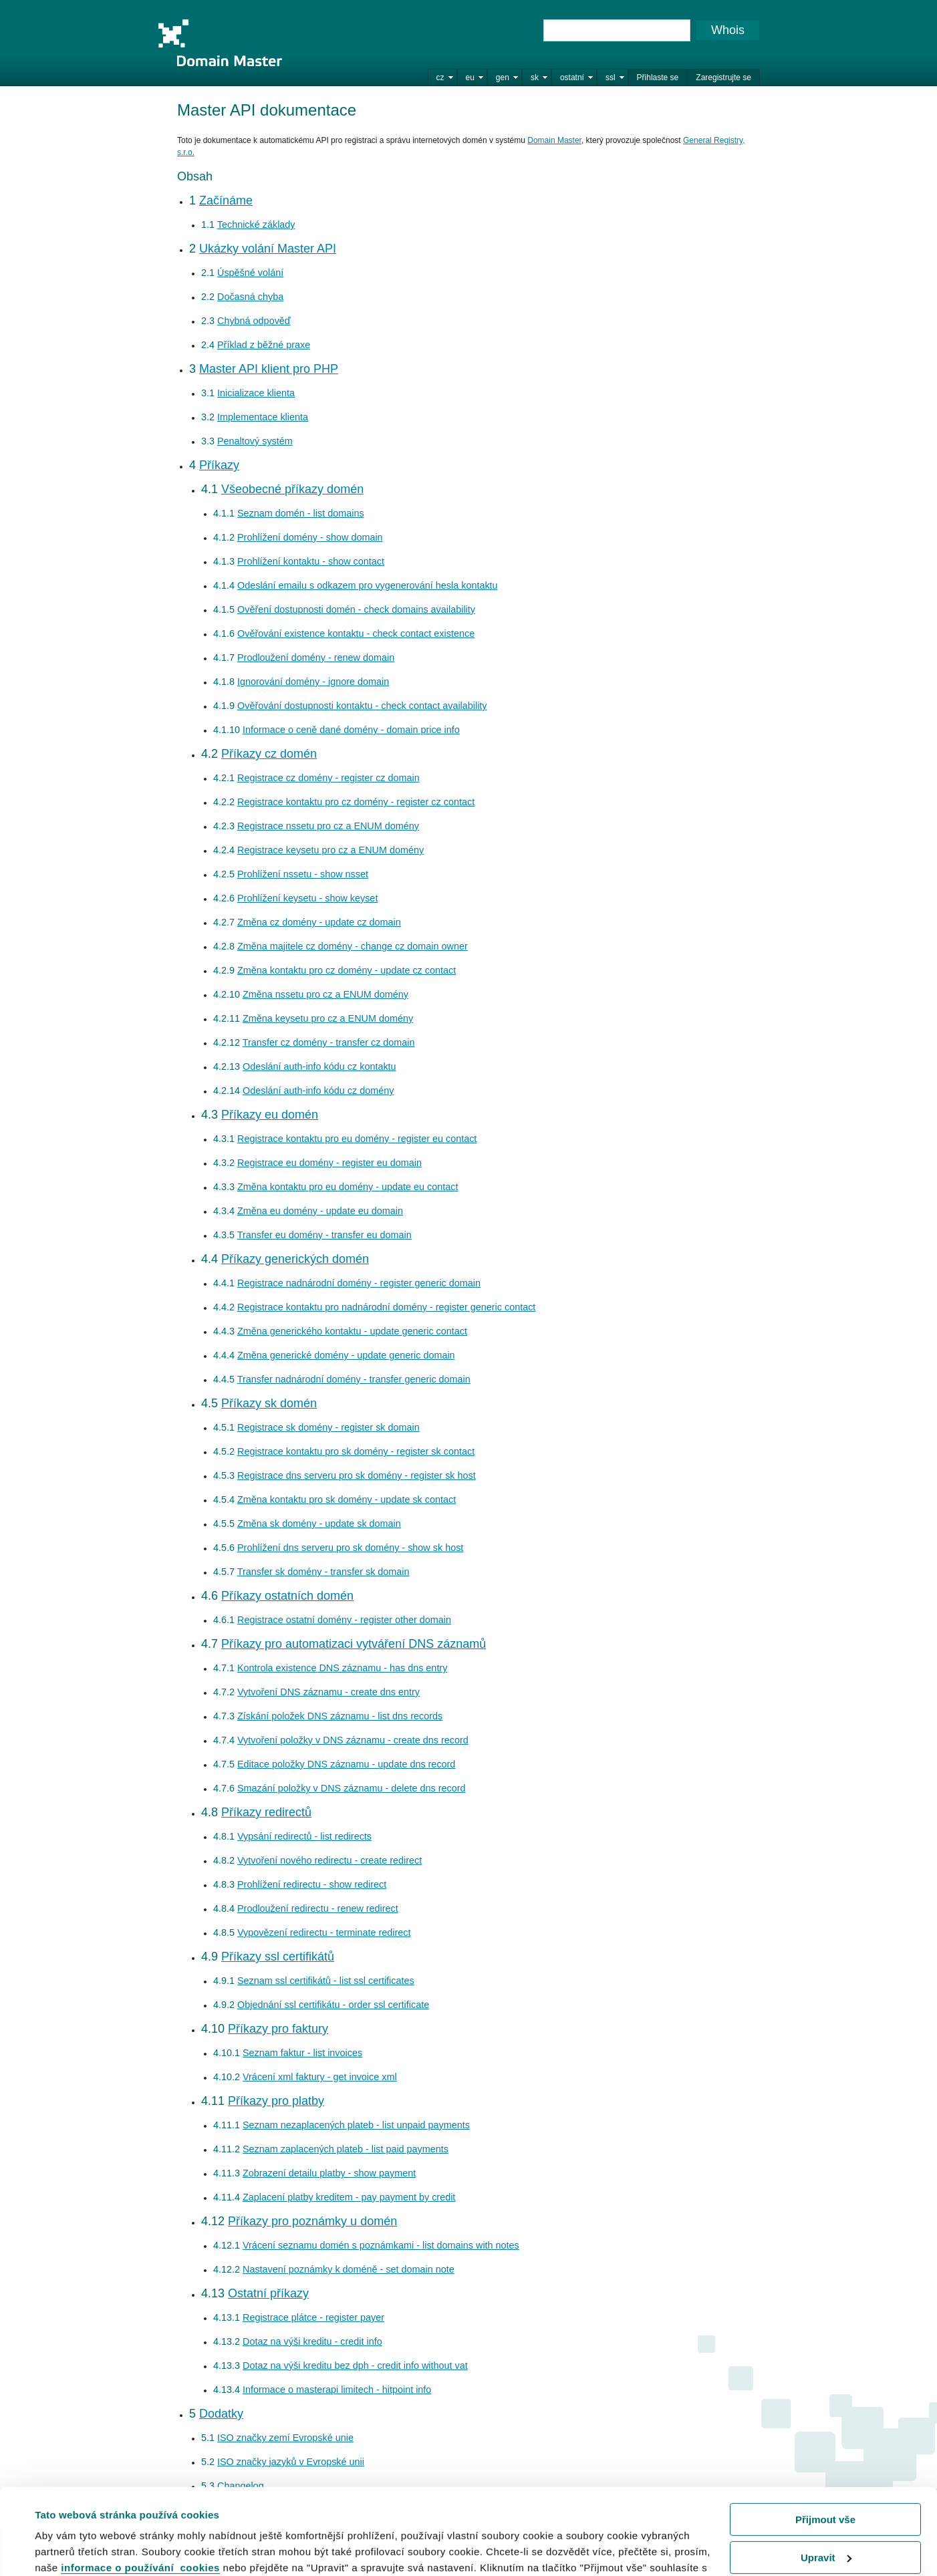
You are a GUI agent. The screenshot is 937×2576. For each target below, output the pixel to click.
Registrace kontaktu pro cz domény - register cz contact (356, 802)
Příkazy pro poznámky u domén (312, 2221)
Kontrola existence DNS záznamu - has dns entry (342, 1668)
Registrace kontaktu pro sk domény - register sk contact (356, 1451)
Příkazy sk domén (269, 1403)
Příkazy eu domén (269, 1114)
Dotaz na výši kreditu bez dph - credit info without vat (355, 2365)
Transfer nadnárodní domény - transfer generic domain (354, 1379)
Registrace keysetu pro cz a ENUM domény (330, 850)
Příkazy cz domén (269, 753)
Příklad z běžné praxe (263, 344)
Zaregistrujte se (723, 77)
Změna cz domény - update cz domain (319, 922)
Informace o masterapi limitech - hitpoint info (337, 2389)
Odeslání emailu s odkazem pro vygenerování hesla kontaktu (367, 585)
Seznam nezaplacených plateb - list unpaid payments (356, 2125)
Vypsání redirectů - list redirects (304, 1836)
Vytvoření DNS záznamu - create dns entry (328, 1692)
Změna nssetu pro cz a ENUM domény (325, 994)
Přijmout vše (825, 2448)
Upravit (826, 2485)
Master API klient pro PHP (268, 369)
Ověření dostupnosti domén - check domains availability (356, 609)
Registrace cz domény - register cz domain (328, 777)
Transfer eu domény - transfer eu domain (324, 1235)
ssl (611, 77)
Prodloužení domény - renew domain (315, 657)
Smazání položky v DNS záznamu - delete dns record (351, 1788)
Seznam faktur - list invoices (302, 2052)
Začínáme (226, 200)
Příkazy (219, 465)
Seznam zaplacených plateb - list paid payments (345, 2149)
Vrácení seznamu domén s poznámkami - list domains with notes (381, 2245)
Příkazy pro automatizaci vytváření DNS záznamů (353, 1644)
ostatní (572, 77)
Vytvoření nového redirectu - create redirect (329, 1860)
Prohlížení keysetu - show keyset (307, 898)
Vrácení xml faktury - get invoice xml (320, 2076)
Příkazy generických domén (295, 1259)
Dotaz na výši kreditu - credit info (312, 2341)
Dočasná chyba (250, 296)
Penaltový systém (255, 441)
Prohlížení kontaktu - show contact (310, 561)
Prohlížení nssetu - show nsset (302, 874)
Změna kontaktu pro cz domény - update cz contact (346, 970)
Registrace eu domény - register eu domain (329, 1162)
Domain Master (220, 43)
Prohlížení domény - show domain (310, 537)
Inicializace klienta (256, 393)
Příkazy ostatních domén (287, 1595)
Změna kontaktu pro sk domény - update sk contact (346, 1499)
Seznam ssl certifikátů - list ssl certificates (325, 1980)
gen (502, 77)
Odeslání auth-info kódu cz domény (318, 1090)
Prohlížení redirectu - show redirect (311, 1884)
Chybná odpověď (254, 320)
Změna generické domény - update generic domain (346, 1355)
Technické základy (256, 224)
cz (440, 77)
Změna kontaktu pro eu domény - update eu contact (347, 1186)
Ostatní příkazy (268, 2293)
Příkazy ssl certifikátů (277, 1956)
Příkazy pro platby (276, 2101)
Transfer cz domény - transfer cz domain (329, 1042)
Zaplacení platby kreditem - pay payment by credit (349, 2197)
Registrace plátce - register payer (313, 2317)
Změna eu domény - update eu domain (320, 1210)
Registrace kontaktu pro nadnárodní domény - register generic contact (386, 1307)
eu (470, 77)
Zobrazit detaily (72, 2549)
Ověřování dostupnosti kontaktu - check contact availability (362, 705)
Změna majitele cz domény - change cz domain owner (352, 946)
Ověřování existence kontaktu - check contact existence (356, 633)
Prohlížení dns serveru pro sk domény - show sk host (350, 1547)
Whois (728, 30)
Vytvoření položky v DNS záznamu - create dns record (353, 1740)
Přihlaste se (658, 77)
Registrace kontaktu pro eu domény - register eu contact (357, 1138)
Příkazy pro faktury (278, 2028)
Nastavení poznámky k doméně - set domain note (348, 2269)
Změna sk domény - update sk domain (319, 1523)
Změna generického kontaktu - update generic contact (352, 1331)
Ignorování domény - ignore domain (313, 681)
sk (535, 77)
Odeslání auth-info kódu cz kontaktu (319, 1066)
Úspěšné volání (250, 272)
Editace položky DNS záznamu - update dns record (346, 1764)
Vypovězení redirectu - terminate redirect (323, 1932)
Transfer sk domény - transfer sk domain (323, 1571)
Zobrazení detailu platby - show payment (329, 2173)
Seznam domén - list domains (300, 513)
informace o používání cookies (140, 2496)
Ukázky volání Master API (267, 248)
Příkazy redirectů (266, 1812)
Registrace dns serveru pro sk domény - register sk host (356, 1475)
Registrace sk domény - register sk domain (328, 1427)
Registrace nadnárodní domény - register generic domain (359, 1283)
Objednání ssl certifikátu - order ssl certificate (333, 2004)
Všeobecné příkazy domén (292, 489)
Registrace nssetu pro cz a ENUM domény (328, 826)
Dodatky (221, 2413)
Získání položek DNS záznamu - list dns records (339, 1716)
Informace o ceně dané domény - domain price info (351, 729)
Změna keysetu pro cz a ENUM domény (328, 1018)
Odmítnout (825, 2523)
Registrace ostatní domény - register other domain (344, 1619)
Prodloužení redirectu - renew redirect (317, 1908)
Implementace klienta (262, 417)
